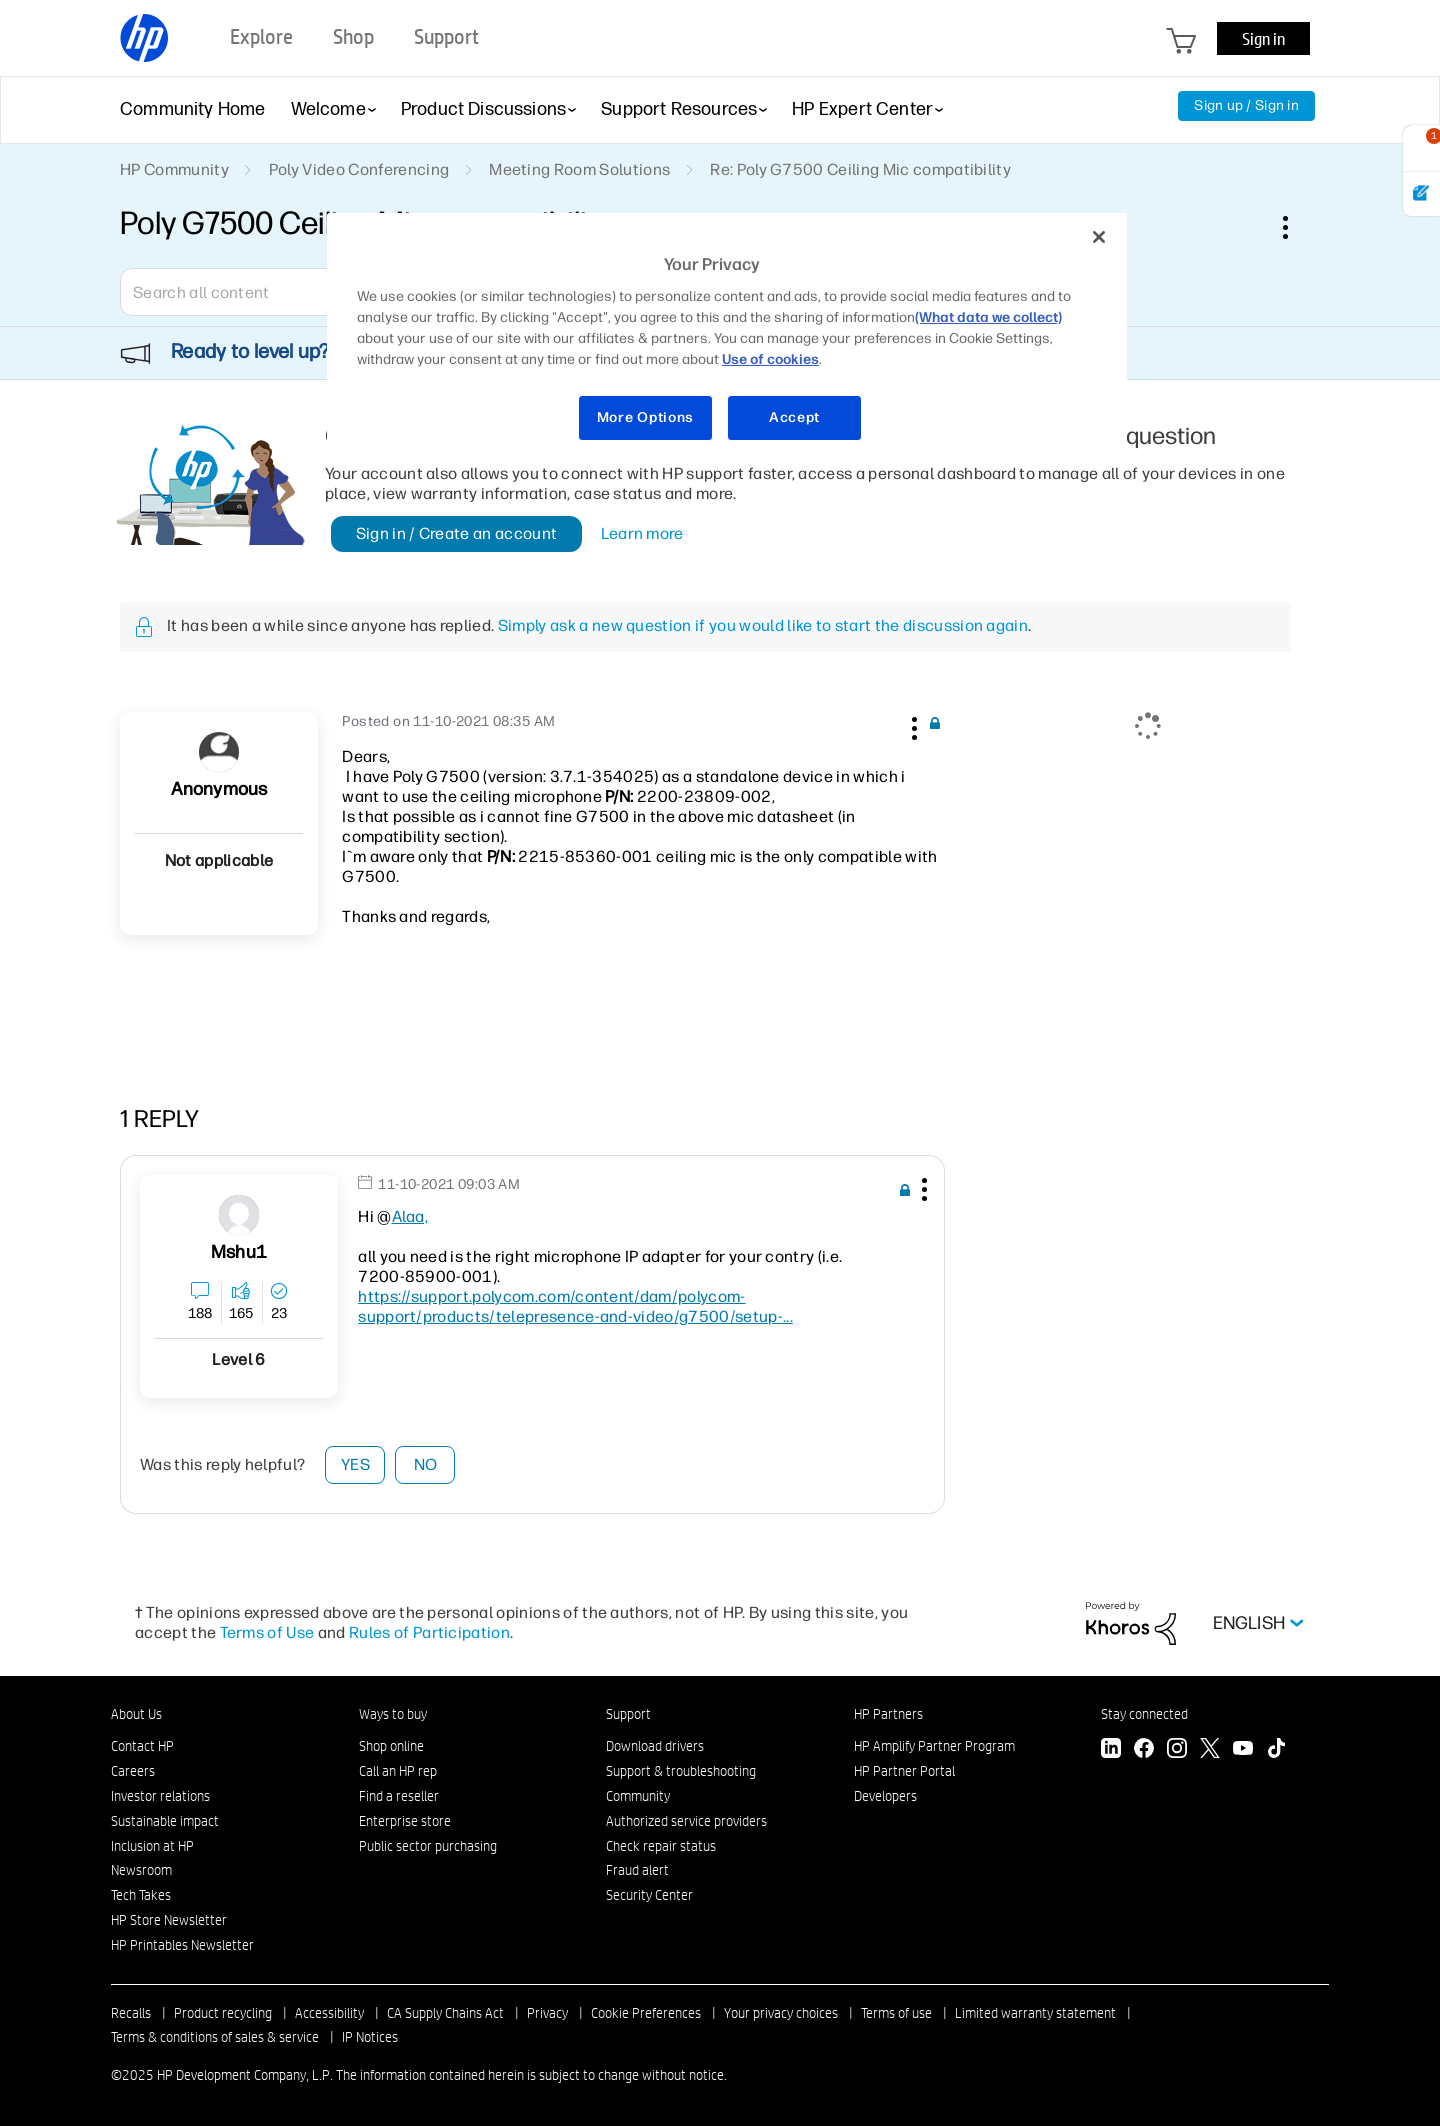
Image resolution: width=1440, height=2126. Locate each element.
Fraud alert (637, 1870)
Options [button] (1296, 227)
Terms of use (896, 2013)
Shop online (391, 1746)
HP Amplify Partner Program (934, 1746)
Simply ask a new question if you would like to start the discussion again (763, 625)
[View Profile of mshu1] (239, 1252)
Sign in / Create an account (457, 533)
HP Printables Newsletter (182, 1945)
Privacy (547, 2013)
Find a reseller (399, 1796)
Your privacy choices (781, 2013)
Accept (794, 417)
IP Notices (370, 2037)
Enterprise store (405, 1821)
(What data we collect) (988, 317)
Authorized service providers (686, 1821)
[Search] (265, 292)
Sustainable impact (165, 1821)
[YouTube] (1243, 1750)
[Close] (1099, 237)
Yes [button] (355, 1464)
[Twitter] (1210, 1750)
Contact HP (142, 1746)
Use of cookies (770, 359)
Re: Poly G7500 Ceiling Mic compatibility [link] (860, 169)
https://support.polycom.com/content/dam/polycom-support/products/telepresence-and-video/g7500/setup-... (575, 1306)
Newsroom (141, 1870)
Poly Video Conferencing (359, 169)
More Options (645, 417)
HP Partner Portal (904, 1771)
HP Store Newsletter (169, 1920)
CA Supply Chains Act (445, 2013)
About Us (136, 1714)
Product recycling (223, 2013)
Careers (133, 1771)
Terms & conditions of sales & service (215, 2037)
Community (638, 1796)
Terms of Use (267, 1632)
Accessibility (329, 2013)
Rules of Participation (429, 1632)
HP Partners (888, 1714)
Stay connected (1144, 1714)
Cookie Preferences (646, 2013)
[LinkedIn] (1111, 1750)
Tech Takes (141, 1895)
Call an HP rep (398, 1771)
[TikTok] (1276, 1750)
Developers (885, 1796)
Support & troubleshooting (681, 1771)
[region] (727, 339)
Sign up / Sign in (1246, 105)
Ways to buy (393, 1714)
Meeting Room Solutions (579, 169)
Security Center (649, 1895)
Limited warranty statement (1035, 2013)
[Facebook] (1144, 1750)
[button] (912, 725)
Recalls (131, 2013)
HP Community (174, 169)
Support (628, 1714)
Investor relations (160, 1796)
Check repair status (661, 1846)
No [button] (426, 1464)
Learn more (642, 533)
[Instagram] (1177, 1750)
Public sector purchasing (428, 1846)
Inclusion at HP (152, 1846)
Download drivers (655, 1746)
